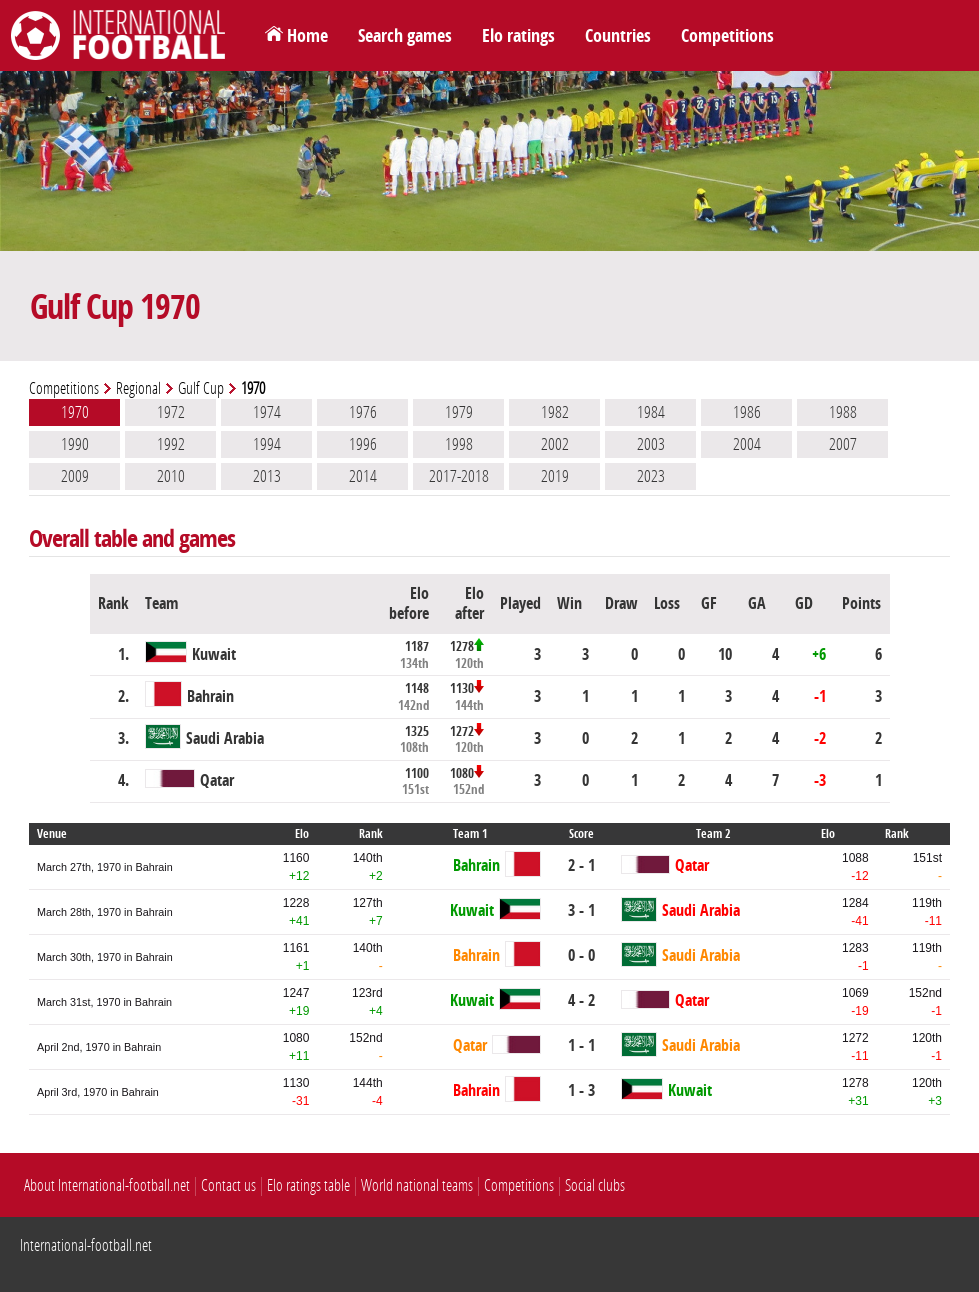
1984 (651, 412)
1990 (75, 444)
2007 (843, 444)
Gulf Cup (201, 388)
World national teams (417, 1185)
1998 (459, 444)
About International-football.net (107, 1185)
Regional (138, 388)
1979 (459, 412)
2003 (651, 444)
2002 (555, 444)
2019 (555, 476)
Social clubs (595, 1185)
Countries (618, 36)
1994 (267, 444)
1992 (171, 444)
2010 (171, 476)
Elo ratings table (308, 1185)
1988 (843, 412)
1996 (363, 444)
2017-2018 (459, 476)
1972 (171, 412)
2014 (363, 476)
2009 (75, 476)
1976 (363, 412)
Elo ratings (518, 36)
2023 (651, 476)
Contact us (228, 1185)
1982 (555, 412)
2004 (747, 444)
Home (307, 36)
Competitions (727, 36)
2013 (267, 476)
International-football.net (86, 1245)
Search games (405, 36)
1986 (747, 412)
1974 (267, 412)
